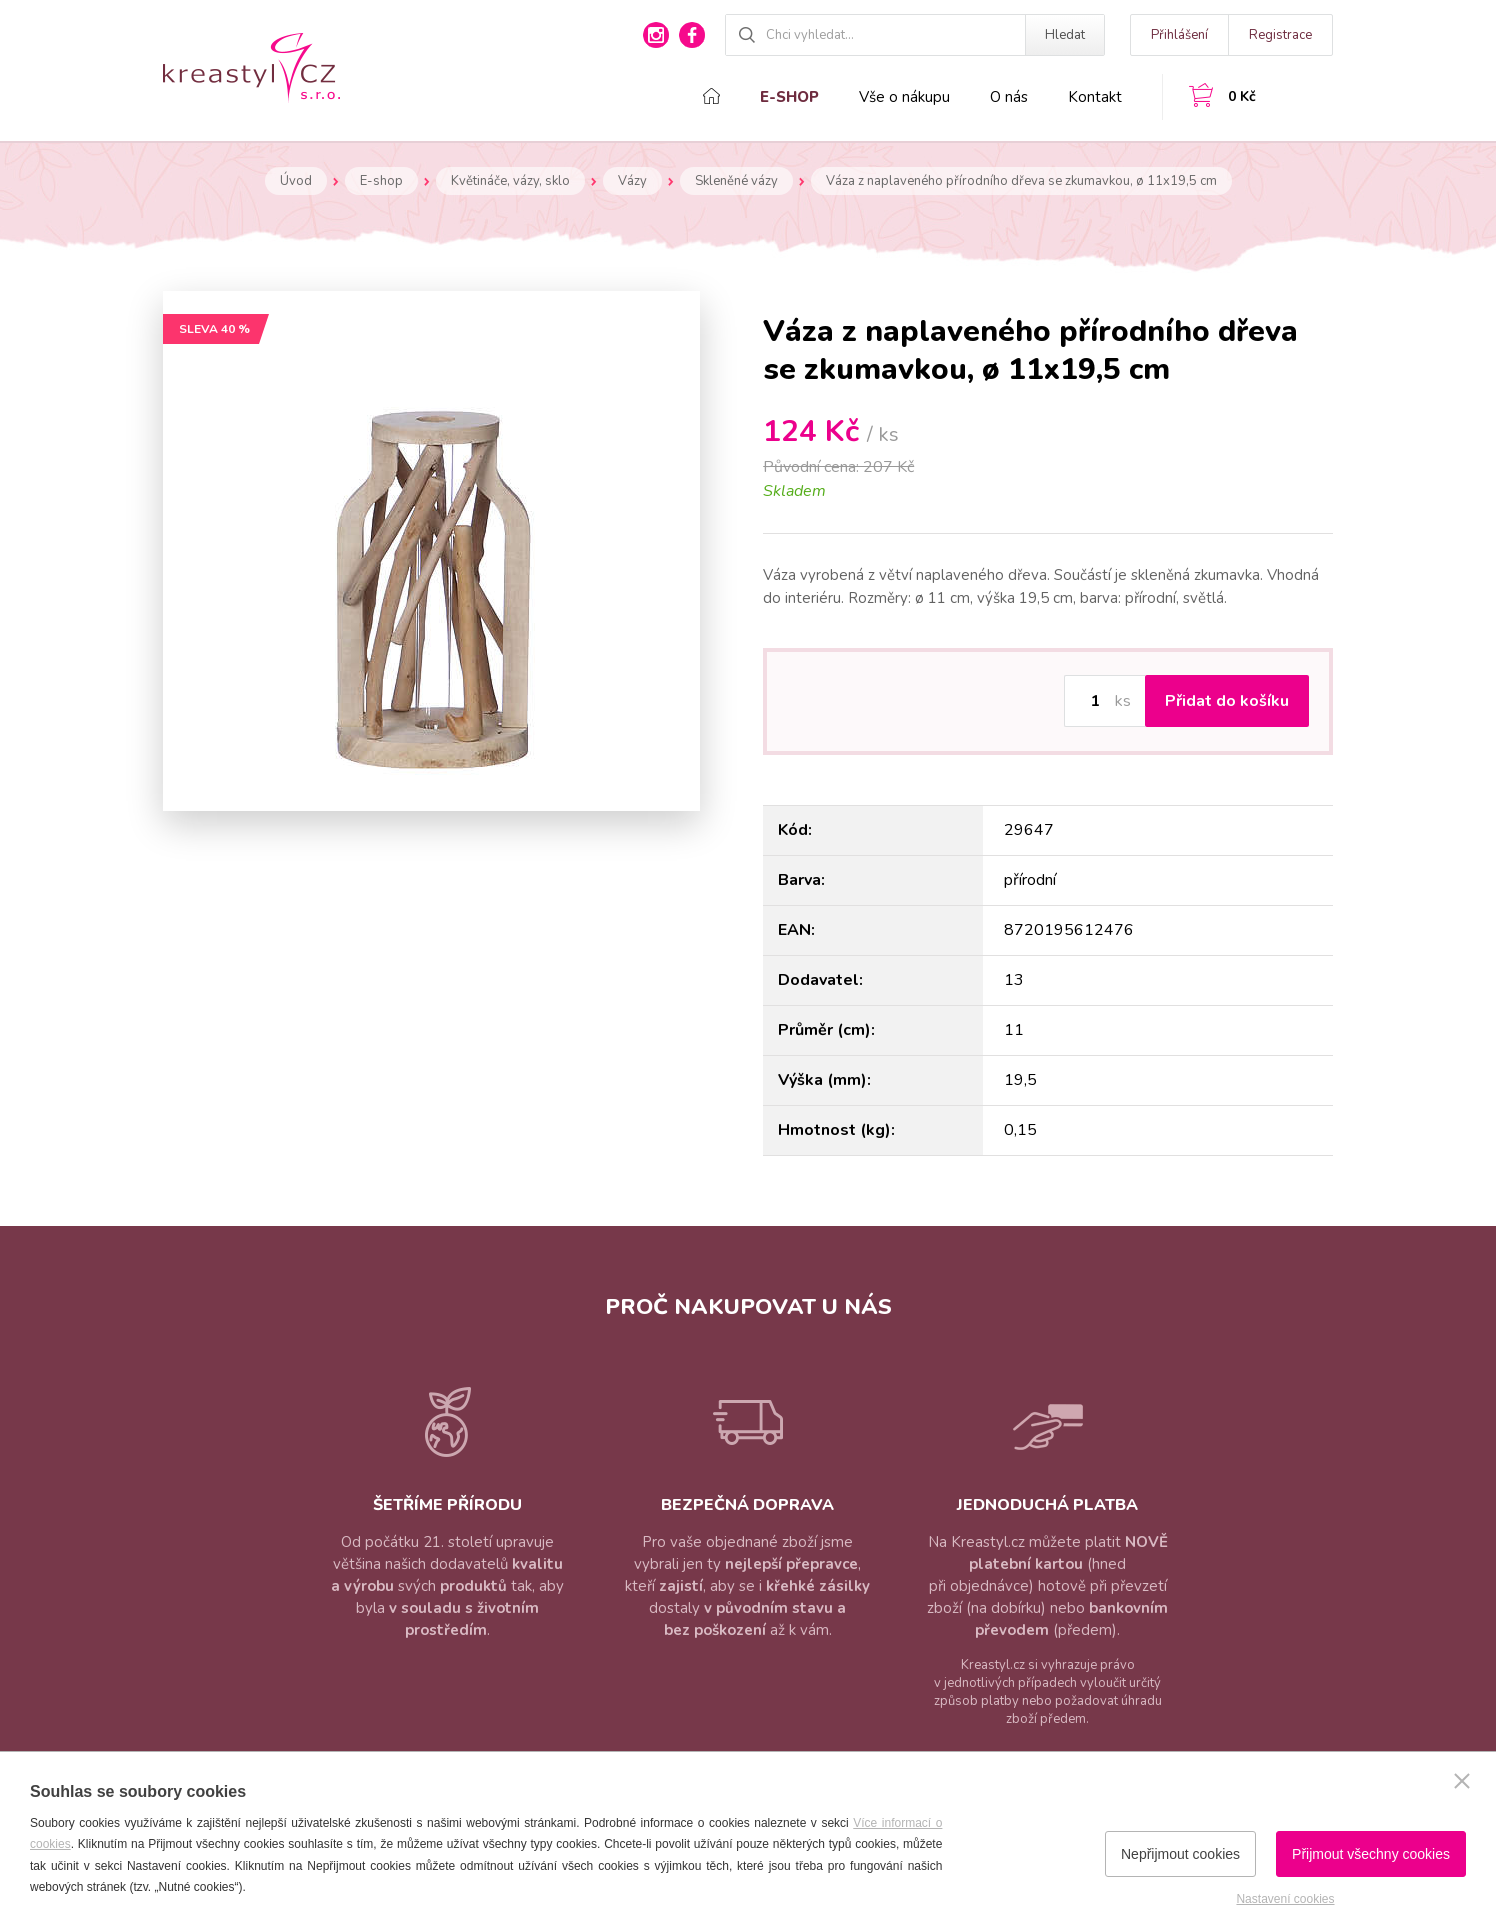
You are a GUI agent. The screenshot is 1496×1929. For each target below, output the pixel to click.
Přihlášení (1179, 35)
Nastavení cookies (1285, 1899)
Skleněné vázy (736, 181)
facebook (692, 35)
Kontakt (1095, 97)
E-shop (789, 97)
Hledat (1065, 35)
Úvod (296, 181)
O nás (1009, 97)
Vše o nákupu (904, 97)
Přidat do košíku (1227, 701)
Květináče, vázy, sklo (510, 181)
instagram (656, 35)
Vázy (632, 181)
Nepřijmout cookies (1180, 1854)
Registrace (1280, 35)
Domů (711, 96)
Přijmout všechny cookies (1371, 1854)
